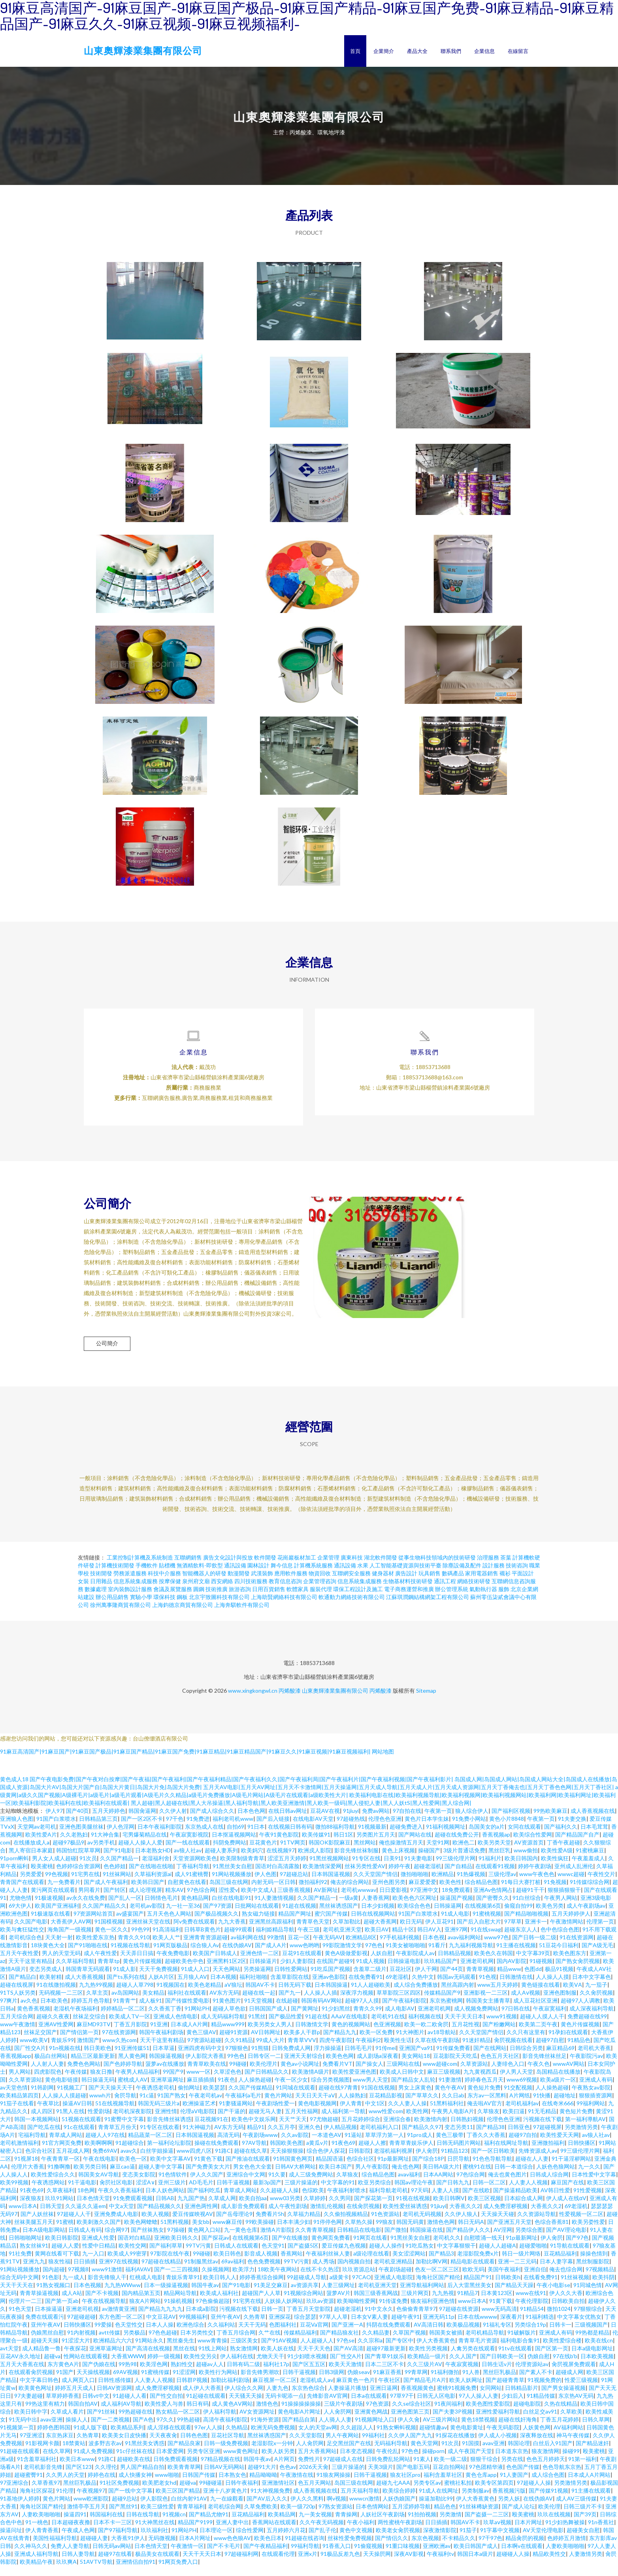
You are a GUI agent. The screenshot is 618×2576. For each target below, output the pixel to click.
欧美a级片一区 (558, 2089)
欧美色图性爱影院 (488, 2413)
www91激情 (107, 2279)
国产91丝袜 (101, 2421)
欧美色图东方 (569, 1963)
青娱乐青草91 (183, 2287)
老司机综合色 (25, 1947)
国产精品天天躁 (514, 2295)
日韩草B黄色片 (202, 1939)
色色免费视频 (264, 2271)
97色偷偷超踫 (213, 2311)
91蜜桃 (64, 2232)
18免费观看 (456, 1900)
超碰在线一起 (258, 2002)
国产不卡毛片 (223, 2556)
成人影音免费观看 (243, 2216)
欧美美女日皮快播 (124, 2445)
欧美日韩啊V (449, 2208)
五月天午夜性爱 (19, 1963)
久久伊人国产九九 (410, 2445)
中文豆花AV (161, 2326)
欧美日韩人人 (219, 2287)
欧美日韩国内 (521, 1868)
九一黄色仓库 (240, 2240)
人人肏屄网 (337, 2421)
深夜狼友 (31, 2208)
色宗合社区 (39, 2160)
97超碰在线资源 (459, 2319)
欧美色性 (450, 1892)
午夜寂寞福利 (549, 2018)
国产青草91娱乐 (384, 2366)
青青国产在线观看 (22, 1892)
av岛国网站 (125, 2002)
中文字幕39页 (533, 1963)
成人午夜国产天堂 (470, 2461)
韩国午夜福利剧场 (161, 2042)
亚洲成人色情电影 (175, 2026)
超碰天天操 (44, 2350)
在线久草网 (56, 2461)
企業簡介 (383, 51)
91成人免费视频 (93, 2461)
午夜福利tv (440, 2564)
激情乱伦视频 (326, 2216)
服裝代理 (321, 1599)
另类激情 (450, 2524)
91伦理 (64, 2500)
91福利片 (490, 1868)
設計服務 (493, 1575)
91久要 (277, 2184)
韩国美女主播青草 (488, 2010)
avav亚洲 (51, 2429)
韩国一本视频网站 (36, 2129)
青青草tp (109, 1971)
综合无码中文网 (19, 2287)
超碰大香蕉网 (380, 1931)
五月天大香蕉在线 (22, 2374)
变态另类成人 (45, 1979)
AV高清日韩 (428, 2334)
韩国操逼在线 (426, 2240)
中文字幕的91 (338, 2192)
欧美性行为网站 (218, 2382)
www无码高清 (499, 2319)
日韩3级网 (331, 2382)
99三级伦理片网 (455, 1868)
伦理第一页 (600, 1931)
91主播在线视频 (516, 1955)
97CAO (361, 2287)
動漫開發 (239, 1583)
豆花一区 (299, 1947)
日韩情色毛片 (161, 1908)
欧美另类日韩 (90, 2176)
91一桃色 (36, 2532)
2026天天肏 (313, 2477)
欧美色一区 (133, 2168)
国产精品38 (490, 2137)
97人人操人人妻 (478, 2406)
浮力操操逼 (327, 2058)
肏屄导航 (125, 2105)
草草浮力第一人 (384, 2145)
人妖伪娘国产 (399, 2508)
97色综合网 (201, 1900)
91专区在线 (366, 1868)
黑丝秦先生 (180, 2350)
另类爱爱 (31, 1884)
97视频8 (78, 2279)
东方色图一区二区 (121, 2326)
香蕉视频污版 (509, 2500)
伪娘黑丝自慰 (47, 2342)
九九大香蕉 (232, 1931)
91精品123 (454, 2160)
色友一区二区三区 (437, 2279)
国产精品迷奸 (592, 2453)
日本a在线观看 (369, 2406)
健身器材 (383, 1583)
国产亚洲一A (347, 2334)
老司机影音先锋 (43, 2477)
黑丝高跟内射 (457, 1994)
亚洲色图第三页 (410, 2421)
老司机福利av (522, 2113)
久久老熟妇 (74, 1844)
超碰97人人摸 (362, 2010)
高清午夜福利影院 (225, 2429)
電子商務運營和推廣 (409, 1599)
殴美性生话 (398, 2050)
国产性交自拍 (166, 2406)
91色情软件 (172, 2184)
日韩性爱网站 (290, 1979)
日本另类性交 (196, 2342)
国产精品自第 (298, 2429)
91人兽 (471, 2382)
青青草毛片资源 (477, 2350)
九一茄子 (596, 1994)
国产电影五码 (413, 2477)
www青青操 (212, 2350)
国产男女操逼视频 (563, 2398)
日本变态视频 (356, 2461)
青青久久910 (133, 1947)
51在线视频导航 (115, 2113)
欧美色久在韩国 (493, 1963)
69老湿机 (397, 1987)
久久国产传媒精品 (250, 2097)
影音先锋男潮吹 (260, 2382)
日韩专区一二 (264, 2066)
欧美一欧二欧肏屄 (426, 2034)
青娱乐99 (62, 2050)
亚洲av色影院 (328, 1987)
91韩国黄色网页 (293, 2168)
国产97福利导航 (118, 2540)
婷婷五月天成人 (74, 2398)
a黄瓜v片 (317, 2153)
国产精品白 (22, 1987)
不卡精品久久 (458, 2548)
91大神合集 (105, 1844)
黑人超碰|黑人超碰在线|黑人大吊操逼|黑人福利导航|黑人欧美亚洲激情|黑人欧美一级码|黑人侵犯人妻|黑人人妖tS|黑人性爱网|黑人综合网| (301, 1813)
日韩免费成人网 (291, 2058)
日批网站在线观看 (257, 1915)
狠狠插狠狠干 (564, 1900)
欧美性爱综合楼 (562, 2350)
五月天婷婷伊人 (571, 1923)
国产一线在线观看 (188, 1852)
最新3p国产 (267, 2192)
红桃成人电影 (146, 2287)
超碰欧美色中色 (184, 1971)
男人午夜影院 (371, 2176)
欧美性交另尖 (200, 2366)
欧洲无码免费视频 (273, 2437)
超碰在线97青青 (338, 2097)
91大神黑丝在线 (155, 2532)
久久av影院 (295, 2145)
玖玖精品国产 (440, 1971)
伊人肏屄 (427, 2160)
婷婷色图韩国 (53, 2437)
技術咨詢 (517, 1575)
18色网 (86, 2200)
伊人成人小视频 (497, 2445)
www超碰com (440, 2074)
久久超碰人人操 (279, 2200)
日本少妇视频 (377, 1915)
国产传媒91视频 (548, 2500)
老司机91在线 (388, 2026)
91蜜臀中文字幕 (124, 2129)
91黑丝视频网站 (329, 1868)
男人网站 (20, 2081)
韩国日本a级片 (475, 2564)
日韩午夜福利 (241, 2492)
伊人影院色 (154, 2508)
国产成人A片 (270, 1955)
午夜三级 (309, 1939)
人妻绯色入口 (507, 2074)
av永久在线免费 (85, 1908)
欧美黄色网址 (35, 2398)
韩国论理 (519, 2453)
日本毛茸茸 (594, 1836)
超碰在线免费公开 (457, 1844)
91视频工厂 (71, 2097)
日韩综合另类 (526, 2058)
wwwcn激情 (364, 2508)
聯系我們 (451, 51)
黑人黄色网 (132, 2066)
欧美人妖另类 (278, 2461)
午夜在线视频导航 (104, 2311)
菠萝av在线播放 (164, 2074)
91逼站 (353, 2145)
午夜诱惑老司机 (155, 2097)
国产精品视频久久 (159, 2216)
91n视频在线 (65, 2058)
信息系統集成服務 (135, 1591)
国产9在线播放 (290, 2247)
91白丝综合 (526, 1908)
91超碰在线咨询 (304, 2548)
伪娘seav (358, 2382)
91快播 (541, 2105)
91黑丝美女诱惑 (144, 2453)
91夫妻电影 (418, 1868)
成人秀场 (323, 2271)
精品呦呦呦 (263, 2485)
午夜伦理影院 (531, 2311)
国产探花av (215, 2247)
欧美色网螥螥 (140, 2232)
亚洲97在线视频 (118, 2271)
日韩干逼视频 (233, 2192)
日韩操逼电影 (404, 1971)
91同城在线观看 (295, 2097)
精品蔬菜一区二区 (150, 2145)
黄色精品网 (195, 1908)
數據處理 (96, 1599)
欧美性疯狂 (555, 1868)
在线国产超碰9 (335, 1971)
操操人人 (77, 2429)
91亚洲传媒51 (132, 2058)
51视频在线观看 (81, 2129)
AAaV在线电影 (349, 2026)
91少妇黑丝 (336, 2018)
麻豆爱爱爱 (422, 1892)
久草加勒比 (346, 1931)
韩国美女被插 (445, 2342)
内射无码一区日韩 (273, 1892)
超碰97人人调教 (580, 2010)
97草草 (513, 1931)
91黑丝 (257, 2026)
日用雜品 (101, 1591)
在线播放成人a (31, 1852)
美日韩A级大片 (441, 2176)
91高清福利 (167, 1939)
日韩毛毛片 (358, 2058)
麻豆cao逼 (122, 2176)
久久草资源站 (25, 2089)
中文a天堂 (121, 2216)
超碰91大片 (262, 2477)
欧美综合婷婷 (399, 2500)
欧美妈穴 (252, 1860)
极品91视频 (559, 1979)
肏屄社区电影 (116, 2192)
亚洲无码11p (438, 2326)
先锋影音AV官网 (327, 2406)
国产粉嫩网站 (499, 2034)
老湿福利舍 (156, 1868)
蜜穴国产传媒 (331, 1923)
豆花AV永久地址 (20, 2366)
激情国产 (88, 2050)
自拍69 (235, 1836)
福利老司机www (233, 1828)
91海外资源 (265, 2429)
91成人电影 (455, 1923)
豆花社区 (401, 1979)
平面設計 (523, 1583)
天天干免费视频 (158, 1979)
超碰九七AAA (393, 2492)
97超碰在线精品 (161, 2271)
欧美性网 (417, 2121)
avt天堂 (9, 2358)
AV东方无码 (224, 2002)
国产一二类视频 (110, 2429)
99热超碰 (188, 2429)
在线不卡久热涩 (319, 2279)
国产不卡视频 (102, 2303)
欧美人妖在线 (277, 2358)
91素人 (422, 2469)
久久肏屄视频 (596, 2002)
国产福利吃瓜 (203, 2200)
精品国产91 (478, 2287)
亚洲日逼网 (384, 2398)
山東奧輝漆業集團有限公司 (143, 50)
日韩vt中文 (95, 2406)
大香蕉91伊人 (128, 2548)
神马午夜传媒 (573, 2445)
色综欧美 (313, 2200)
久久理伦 (106, 2477)
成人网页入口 (78, 2390)
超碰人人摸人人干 (542, 2026)
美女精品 (153, 2002)
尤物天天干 (270, 2366)
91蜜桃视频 (487, 1923)
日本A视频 (223, 1987)
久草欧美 (571, 2421)
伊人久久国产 (206, 2184)
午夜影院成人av (415, 1963)
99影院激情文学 (342, 1955)
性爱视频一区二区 (581, 2224)
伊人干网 (426, 1979)
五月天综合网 (16, 2026)
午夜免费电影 (173, 1963)
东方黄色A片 (63, 2374)
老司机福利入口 (379, 2137)
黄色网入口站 (204, 2240)
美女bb (200, 2232)
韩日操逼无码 (98, 2089)
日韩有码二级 (243, 2374)
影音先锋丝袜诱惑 (169, 2129)
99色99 (140, 1939)
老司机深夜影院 (132, 2121)
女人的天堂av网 (317, 2437)
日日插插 (84, 2271)
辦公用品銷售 (112, 1607)
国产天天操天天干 (111, 2097)
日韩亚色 (519, 2137)
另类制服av (475, 2500)
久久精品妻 (376, 2342)
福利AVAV (138, 2279)
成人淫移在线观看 (169, 2437)
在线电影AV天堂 (313, 1828)
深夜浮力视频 (356, 2002)
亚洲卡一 (536, 1931)
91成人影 (124, 1979)
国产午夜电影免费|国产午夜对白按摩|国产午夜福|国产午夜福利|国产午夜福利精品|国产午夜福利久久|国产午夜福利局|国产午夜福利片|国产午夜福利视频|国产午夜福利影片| (241, 1789)
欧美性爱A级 (557, 1860)
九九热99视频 (96, 1994)
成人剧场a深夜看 (377, 2066)
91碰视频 (540, 1971)
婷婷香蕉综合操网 (261, 2287)
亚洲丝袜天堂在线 (148, 1931)
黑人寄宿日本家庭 (31, 1860)
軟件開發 (265, 1567)
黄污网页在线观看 (53, 1900)
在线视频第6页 (483, 1915)
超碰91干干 (530, 1900)
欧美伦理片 (263, 2074)
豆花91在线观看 (302, 1963)
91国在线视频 (378, 2097)
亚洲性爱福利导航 (498, 2421)
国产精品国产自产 (577, 1844)
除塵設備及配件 (462, 1575)
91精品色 (578, 2050)
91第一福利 (582, 2469)
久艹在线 (269, 2342)
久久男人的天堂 (65, 2485)
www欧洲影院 (91, 2508)
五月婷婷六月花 (286, 2540)
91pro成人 (420, 2145)
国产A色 (143, 2429)
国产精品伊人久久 (468, 2240)
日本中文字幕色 (591, 1987)
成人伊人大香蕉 (202, 2398)
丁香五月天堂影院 (308, 2319)
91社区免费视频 (119, 2492)
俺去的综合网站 (349, 1892)
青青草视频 (480, 1979)
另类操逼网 (257, 1979)
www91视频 (501, 2026)
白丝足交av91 (540, 2421)
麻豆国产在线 (567, 2192)
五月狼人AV (192, 1987)
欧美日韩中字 (30, 2421)
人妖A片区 (161, 1987)
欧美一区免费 (376, 2042)
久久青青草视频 (314, 2240)
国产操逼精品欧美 (515, 2200)
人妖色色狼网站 (555, 2176)
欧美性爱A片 (41, 1844)
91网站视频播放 (231, 1884)
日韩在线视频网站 (373, 1923)
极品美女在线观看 (157, 2564)
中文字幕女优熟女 (579, 2326)
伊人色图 (265, 1884)
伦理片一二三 (25, 2311)
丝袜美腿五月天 (33, 2232)
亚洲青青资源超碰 (205, 1947)
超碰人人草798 (134, 1994)
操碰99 (571, 2461)
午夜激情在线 (296, 2485)
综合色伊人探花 (326, 2160)
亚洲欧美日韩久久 (176, 2247)
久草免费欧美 (260, 2516)
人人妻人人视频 (528, 2192)
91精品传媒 (541, 2406)
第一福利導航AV (585, 2129)
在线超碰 (287, 2010)
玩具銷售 (429, 1583)
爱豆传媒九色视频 (344, 2255)
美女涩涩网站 (409, 2263)
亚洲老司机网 (477, 1971)
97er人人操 (208, 2437)
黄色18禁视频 (478, 2429)
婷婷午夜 (399, 1876)
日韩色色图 (194, 2445)
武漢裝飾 (262, 1583)
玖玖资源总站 (358, 2279)
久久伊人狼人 (461, 2224)
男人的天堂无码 (61, 1963)
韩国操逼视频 (165, 2066)
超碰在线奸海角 (517, 2429)
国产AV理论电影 (566, 2240)
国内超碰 (54, 2279)
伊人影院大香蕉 (204, 2066)
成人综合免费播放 (416, 1994)
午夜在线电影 (99, 2168)
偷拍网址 (189, 2097)
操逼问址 (11, 2540)
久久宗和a (370, 2350)
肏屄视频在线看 (513, 2050)
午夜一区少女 (291, 2089)
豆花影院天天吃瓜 (455, 2066)
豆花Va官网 (314, 2334)
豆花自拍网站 (449, 2477)
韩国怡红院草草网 (78, 1860)
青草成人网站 (65, 2145)
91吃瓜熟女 (419, 2255)
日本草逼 (164, 2058)
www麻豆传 (227, 2232)
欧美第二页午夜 (538, 2034)
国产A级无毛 (597, 1955)
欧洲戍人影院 (314, 1860)
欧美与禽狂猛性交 (22, 1939)
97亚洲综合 (14, 2492)
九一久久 (589, 2176)
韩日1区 (343, 1844)
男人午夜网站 (342, 2445)
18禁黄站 (73, 2453)
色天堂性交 (129, 2334)
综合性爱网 (250, 2540)
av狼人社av (188, 1860)
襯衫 (505, 1583)
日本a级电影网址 (592, 2358)
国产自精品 (458, 1876)
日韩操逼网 (448, 1915)
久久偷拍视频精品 (346, 2224)
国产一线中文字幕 (130, 2500)
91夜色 (226, 2089)
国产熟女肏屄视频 (578, 1971)
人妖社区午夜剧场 (382, 2524)
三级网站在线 (403, 2074)
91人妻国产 (514, 2485)
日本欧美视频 (597, 2366)
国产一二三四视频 (176, 2279)
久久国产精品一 (119, 1868)
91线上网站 (212, 2358)
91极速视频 (49, 1908)
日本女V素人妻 (369, 2326)
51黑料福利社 (447, 2113)
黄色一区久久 (111, 1939)
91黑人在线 (70, 2121)
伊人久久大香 (565, 2303)
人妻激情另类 (585, 2564)
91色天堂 (20, 2319)
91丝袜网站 (117, 1884)
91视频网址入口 (374, 2429)
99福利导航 (305, 2556)
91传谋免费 (393, 2311)
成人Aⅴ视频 (525, 2002)
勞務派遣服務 (130, 1583)
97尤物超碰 (324, 2129)
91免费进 (198, 1828)
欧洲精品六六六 (112, 2350)
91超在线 (316, 2026)
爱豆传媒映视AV (192, 2224)
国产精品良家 (184, 2453)
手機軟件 (147, 1575)
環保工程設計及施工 (358, 1599)
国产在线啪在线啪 (151, 1876)
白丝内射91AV (189, 2508)
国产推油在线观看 (248, 2168)
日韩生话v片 (497, 2374)
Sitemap (426, 1700)
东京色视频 (425, 2548)
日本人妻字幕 (556, 2271)
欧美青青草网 (184, 2477)
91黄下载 (500, 2311)
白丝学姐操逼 (156, 2160)
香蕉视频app (15, 2066)
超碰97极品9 (68, 1852)
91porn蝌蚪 (14, 1868)
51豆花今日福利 (558, 1955)
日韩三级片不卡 (582, 2516)
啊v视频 (336, 2508)
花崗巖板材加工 (296, 1567)
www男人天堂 (370, 2089)
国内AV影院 (511, 1971)
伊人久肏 (409, 2429)
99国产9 (173, 2081)
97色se (345, 2350)
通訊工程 (445, 1591)
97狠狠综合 (588, 2319)
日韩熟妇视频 (467, 2129)
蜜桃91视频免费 (457, 2398)
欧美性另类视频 (428, 2358)
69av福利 (232, 2271)
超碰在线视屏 (16, 1994)
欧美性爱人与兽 (164, 2413)
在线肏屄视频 (363, 2216)
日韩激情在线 (516, 1987)
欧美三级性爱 (157, 2516)
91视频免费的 (544, 2390)
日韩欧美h (507, 2287)
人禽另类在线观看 (473, 2358)
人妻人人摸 (445, 2200)
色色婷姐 (115, 1876)
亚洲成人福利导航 (36, 2564)
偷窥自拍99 (518, 1915)
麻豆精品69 (560, 2058)
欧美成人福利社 (219, 2303)
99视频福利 (193, 2326)
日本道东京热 (511, 2461)
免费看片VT (337, 2074)
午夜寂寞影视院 (189, 1844)
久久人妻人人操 (407, 2113)
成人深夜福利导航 (591, 2018)
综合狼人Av (204, 1955)
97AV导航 (254, 2153)
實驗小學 (141, 1607)
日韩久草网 (596, 2429)
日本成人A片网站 (589, 2485)
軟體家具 (297, 1599)
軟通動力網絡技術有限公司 (351, 1607)
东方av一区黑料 (486, 2105)
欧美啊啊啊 (98, 2153)
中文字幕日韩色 (39, 2390)
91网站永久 (149, 2350)
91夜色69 (343, 2153)
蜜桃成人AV (132, 2089)
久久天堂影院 (305, 2445)
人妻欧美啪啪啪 (41, 2524)
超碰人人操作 (385, 2255)
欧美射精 (51, 1987)
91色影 (50, 2287)
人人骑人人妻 (335, 2429)
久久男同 (340, 2208)
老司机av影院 (146, 1915)
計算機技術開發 (115, 1575)
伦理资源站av (531, 2374)
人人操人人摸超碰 (64, 2105)
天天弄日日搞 (136, 1963)
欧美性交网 (132, 2255)
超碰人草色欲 (229, 2018)
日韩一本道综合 (513, 2176)
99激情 (276, 1947)
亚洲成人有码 (595, 2089)
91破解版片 (521, 2342)
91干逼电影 (82, 2192)
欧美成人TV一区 (129, 2026)
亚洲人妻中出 (232, 2532)
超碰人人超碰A (497, 2255)
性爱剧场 (99, 2121)
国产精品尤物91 (208, 2524)
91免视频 (555, 1892)
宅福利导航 (32, 2145)
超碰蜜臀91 (28, 2485)
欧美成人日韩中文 (402, 2081)
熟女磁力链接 (258, 1923)
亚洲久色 (309, 2137)
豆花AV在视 (325, 1821)
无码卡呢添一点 (284, 2406)
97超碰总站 (294, 1884)
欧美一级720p (298, 2516)
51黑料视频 (174, 2232)
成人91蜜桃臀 (192, 1884)
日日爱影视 (393, 1900)
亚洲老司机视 (82, 2319)
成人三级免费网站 (311, 2184)
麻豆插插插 (201, 2089)
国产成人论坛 (518, 2516)
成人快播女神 (135, 2485)
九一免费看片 (64, 1892)
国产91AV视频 (279, 2350)
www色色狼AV (232, 2548)
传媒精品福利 (300, 2342)
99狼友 (384, 2232)
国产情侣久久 (391, 2548)
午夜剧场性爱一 (275, 2113)
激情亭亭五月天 (86, 2516)
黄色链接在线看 (540, 1994)
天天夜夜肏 (163, 2445)
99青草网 (416, 2382)
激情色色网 (441, 2232)
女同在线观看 (524, 1836)
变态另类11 (459, 2137)
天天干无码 (252, 2334)
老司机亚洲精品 (393, 2271)
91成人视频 (370, 1971)
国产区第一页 (551, 2358)
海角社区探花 (36, 2500)
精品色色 (445, 2516)
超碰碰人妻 (94, 2548)
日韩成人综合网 (549, 2184)
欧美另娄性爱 (588, 2232)
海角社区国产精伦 (438, 2287)
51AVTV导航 (96, 2571)
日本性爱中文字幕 (594, 2184)
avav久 (129, 2160)
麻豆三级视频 (443, 2081)
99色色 (236, 2066)
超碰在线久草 (250, 2160)
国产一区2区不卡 (142, 1828)
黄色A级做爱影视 (346, 1963)
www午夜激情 (17, 2034)
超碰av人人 (210, 2374)
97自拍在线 (407, 1821)
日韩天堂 (51, 2216)
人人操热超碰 (254, 2089)
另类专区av (427, 2492)
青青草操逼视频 (39, 2303)
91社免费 (20, 2263)
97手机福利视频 (399, 1947)
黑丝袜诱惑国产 (338, 1915)
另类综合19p (530, 2334)
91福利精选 (540, 2326)
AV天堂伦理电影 (543, 2540)
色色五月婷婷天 (545, 2469)
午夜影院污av (586, 2066)
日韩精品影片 (521, 2398)
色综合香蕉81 (552, 2232)
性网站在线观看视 (86, 2366)
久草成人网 (222, 2208)
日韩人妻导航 (78, 2564)
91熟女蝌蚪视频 (396, 2437)
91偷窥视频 (368, 2556)
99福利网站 (591, 2113)
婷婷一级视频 (164, 2366)
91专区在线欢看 (159, 2137)
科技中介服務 (164, 1583)
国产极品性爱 (285, 2026)
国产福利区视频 (511, 1821)
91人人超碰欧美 (370, 1994)
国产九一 (290, 2002)
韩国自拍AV (83, 2413)
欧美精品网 (282, 2524)
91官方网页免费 (61, 2153)
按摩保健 (170, 1591)
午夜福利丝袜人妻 (328, 2263)
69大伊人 (20, 1915)
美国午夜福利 (504, 2279)
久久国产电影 (30, 1931)
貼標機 (167, 1575)
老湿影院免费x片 (478, 2263)
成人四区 (42, 2121)
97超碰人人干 (74, 2224)
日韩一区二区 (489, 2192)
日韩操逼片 (263, 1971)
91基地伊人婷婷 (20, 2508)
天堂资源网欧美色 (195, 1868)
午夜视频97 (91, 2500)
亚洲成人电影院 (393, 2287)
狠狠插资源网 (595, 2105)
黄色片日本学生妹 (427, 1828)
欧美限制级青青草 (242, 1868)
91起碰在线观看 (206, 2406)
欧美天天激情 (345, 2374)
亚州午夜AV (225, 2326)
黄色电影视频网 (317, 2113)
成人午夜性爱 (100, 1963)
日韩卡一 (560, 2334)
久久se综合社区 (411, 2413)
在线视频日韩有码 (290, 1836)
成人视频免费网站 (476, 2018)
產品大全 (417, 51)
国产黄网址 (304, 2018)
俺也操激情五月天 (401, 1852)
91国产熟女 (171, 2105)
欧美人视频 (155, 2224)
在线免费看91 (365, 1987)
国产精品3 (441, 2263)
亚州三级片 (172, 2192)
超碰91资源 (233, 2042)
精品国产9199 (195, 2532)
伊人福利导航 (219, 2421)
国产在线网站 (490, 2058)
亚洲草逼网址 (167, 2089)
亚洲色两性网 (201, 2216)
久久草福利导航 (75, 1971)
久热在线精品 (560, 2413)
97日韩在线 (515, 2018)
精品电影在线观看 (472, 2271)
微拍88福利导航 (335, 1836)
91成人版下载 (90, 2437)
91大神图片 (410, 2042)
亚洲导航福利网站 (422, 2295)
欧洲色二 (463, 1852)
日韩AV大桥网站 (295, 2176)
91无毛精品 (542, 2121)
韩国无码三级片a (158, 2113)
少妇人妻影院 (296, 1971)
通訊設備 (235, 1575)
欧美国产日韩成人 (215, 1963)
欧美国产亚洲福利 (57, 1915)
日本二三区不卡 (384, 2374)
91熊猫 (260, 2058)
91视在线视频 (413, 2208)
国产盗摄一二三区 (487, 2524)
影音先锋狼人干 (107, 2287)
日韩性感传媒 (114, 2390)
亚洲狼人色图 (16, 1828)
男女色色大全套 (252, 2176)
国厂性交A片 (30, 2058)
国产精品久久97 (421, 2137)
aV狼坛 (233, 1994)
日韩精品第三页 (98, 1828)
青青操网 (346, 2524)
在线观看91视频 (495, 1876)
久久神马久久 (30, 2556)
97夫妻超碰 (28, 2406)
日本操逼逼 (48, 2319)
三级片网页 (415, 2303)
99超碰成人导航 (306, 2287)
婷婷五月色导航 (90, 2010)
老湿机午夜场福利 (75, 2018)
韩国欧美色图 (286, 2153)
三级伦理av (502, 1884)
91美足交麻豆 (271, 2295)
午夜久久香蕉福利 (120, 2200)
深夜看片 (511, 2326)
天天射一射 (59, 1947)
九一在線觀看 (226, 2508)
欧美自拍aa (253, 2208)
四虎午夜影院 (335, 2050)
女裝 (83, 1591)
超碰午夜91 (405, 2326)
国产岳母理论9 (234, 2224)
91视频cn (174, 2524)
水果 (362, 1575)
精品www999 (228, 2034)
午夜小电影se (553, 2295)
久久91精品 (238, 2050)
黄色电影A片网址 (299, 2421)
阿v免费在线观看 (194, 1931)
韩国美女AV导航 (98, 2184)
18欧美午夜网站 (277, 2279)
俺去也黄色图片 (507, 2184)
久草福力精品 (303, 2224)
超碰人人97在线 (105, 2145)
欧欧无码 (473, 2279)
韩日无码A (471, 2232)
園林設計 (258, 1575)
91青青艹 (124, 2010)
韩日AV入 (429, 1939)
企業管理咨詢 (319, 1591)
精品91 (255, 2137)
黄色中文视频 (356, 2540)
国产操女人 (369, 2074)
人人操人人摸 (552, 1987)
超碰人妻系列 (221, 1860)
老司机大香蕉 (594, 2058)
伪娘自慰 (539, 2366)
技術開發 (101, 1583)
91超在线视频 (299, 1915)
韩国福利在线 (106, 2524)
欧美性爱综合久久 (53, 2184)
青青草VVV (302, 2050)
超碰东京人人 (520, 1939)
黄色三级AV (201, 2042)
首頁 (355, 51)
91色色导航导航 (492, 2168)
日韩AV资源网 (114, 2398)
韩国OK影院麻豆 (329, 1852)
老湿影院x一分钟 (272, 2453)
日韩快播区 (581, 2153)
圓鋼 (198, 1599)
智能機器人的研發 (204, 1583)
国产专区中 (399, 2350)
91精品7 (467, 2303)
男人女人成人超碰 (54, 1868)
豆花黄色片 (263, 1852)
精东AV (174, 1900)
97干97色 (490, 2548)
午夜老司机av (205, 2105)
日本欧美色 (54, 2010)
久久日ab (453, 2105)
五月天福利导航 (360, 2500)
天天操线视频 (93, 2382)
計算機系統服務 (313, 1575)
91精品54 (532, 2319)
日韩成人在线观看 (236, 2255)
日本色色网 (251, 1821)
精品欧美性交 (549, 2564)
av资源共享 (304, 2295)
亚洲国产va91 (416, 2058)
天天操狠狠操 (286, 2160)
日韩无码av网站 (111, 2556)
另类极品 (134, 2342)
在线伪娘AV (237, 1955)
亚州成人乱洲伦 (573, 1876)
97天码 (419, 2200)
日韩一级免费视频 (226, 2453)
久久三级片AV (424, 2374)
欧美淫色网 (154, 2374)
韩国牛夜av (205, 2295)
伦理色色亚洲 (384, 1828)
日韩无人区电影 (436, 2406)
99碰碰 (238, 2074)
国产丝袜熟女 (147, 2240)
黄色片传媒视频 (142, 1971)
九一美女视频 (315, 2524)
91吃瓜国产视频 (330, 1979)
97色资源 (377, 2413)
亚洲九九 (34, 2271)
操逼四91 (75, 2524)
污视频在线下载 (542, 2129)
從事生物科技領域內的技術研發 (437, 1567)
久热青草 (254, 2326)
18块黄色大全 (48, 1955)
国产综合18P (428, 2168)
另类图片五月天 (375, 1844)
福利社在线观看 (187, 2002)
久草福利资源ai (152, 1884)
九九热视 (443, 2303)
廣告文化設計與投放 (228, 1567)
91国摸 (470, 2453)
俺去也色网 (405, 2176)
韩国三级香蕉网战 (376, 2303)
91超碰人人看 (130, 2406)
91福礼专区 (497, 2334)
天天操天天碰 (497, 2224)
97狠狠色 (236, 2058)
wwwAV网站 (568, 2074)
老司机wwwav (358, 1900)
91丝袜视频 (575, 2287)
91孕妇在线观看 (568, 2042)
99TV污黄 (198, 2255)
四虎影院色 (48, 2081)
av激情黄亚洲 (118, 2319)
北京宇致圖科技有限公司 (219, 1607)
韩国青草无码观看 (88, 1979)
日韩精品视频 (454, 1963)
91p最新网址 (393, 2168)
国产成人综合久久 (212, 1821)
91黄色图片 (227, 2010)
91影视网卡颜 (42, 2453)
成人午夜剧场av (586, 1915)
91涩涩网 (184, 2382)
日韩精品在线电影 (359, 2240)
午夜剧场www (260, 2145)
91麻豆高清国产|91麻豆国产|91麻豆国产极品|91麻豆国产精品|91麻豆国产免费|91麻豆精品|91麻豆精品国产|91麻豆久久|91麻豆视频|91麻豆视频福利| (185, 1761)
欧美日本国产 (335, 2176)
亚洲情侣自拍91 (135, 2571)
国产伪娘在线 (98, 2374)
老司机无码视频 (422, 2224)
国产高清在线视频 (148, 2358)
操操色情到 (594, 2263)
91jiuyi (351, 1821)
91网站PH (197, 2018)
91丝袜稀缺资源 (479, 2516)
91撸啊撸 (58, 2176)
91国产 (64, 2382)
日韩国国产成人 (268, 2018)
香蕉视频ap (496, 1844)
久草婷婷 (314, 2208)
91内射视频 (81, 2342)
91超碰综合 (129, 2153)
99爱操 (103, 2334)
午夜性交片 (601, 1884)
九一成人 (73, 2287)
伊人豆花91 (439, 1931)
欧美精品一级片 (426, 2366)
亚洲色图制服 (560, 2002)
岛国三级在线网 (228, 1892)
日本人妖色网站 (164, 2200)
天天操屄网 (377, 2564)
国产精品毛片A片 (424, 2390)
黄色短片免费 (484, 2097)
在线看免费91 (541, 2287)
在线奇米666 (557, 2113)
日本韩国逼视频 (330, 1884)
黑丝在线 (184, 2358)
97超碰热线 (351, 1828)
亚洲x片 (307, 2564)
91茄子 (468, 2540)
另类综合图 (529, 2240)
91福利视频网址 (445, 1836)
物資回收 (320, 1583)
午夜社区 (389, 2390)
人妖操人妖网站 (283, 2311)
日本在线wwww (477, 2326)
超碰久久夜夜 (53, 2026)
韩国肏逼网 (142, 1821)
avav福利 (409, 2184)
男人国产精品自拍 (142, 2477)
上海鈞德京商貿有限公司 (182, 1615)
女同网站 (491, 2398)
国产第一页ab (62, 2311)
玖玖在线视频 (554, 2524)
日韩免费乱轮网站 (388, 2469)
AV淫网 (503, 2240)
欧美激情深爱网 (322, 1876)
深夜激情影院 (439, 2540)
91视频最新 (372, 1836)
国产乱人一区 (124, 1908)
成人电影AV (400, 2018)
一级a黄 (348, 1908)
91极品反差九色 (340, 2564)
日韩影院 (360, 2160)
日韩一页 (272, 2319)
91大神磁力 (197, 2137)
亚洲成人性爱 (98, 2247)
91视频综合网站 (303, 2303)
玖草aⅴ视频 (497, 2532)
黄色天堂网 (424, 2453)
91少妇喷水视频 (307, 2366)
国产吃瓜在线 (43, 2137)
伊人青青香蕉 (41, 2540)
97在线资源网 (119, 2042)
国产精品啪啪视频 (526, 1923)
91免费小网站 (469, 1828)
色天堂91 (273, 2255)
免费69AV (104, 2160)
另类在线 (512, 2469)
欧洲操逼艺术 (199, 2113)
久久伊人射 (173, 1821)
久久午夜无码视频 (322, 2532)
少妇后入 (512, 2406)
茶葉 (505, 1567)
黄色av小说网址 (300, 2074)
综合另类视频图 (330, 2089)
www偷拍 (526, 1860)
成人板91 (150, 2010)
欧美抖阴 (603, 2287)
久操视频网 (215, 2279)
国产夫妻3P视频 (453, 2421)
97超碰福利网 (241, 2564)
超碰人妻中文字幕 (160, 2176)
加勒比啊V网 (431, 2271)
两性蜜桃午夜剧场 (400, 2532)
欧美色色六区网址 (414, 1908)
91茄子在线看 (17, 2113)
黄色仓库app (481, 2485)
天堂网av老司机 (36, 1836)
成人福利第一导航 (343, 2121)
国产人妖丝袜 (37, 2224)
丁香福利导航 (192, 1876)
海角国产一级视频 (69, 1939)
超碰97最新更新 (386, 2358)
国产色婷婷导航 (123, 2074)
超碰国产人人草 (261, 2303)
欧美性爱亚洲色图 (354, 2081)
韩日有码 (198, 2413)
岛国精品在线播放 (558, 2081)
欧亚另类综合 (374, 2192)
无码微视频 (162, 2548)
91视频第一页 (17, 2437)
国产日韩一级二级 (534, 1947)
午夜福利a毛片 (243, 2105)
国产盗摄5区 (303, 2255)
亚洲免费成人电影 (116, 2224)
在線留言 (518, 51)
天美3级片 (380, 2477)
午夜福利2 (368, 2050)
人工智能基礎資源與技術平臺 (405, 1575)
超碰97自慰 (550, 2050)
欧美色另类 (549, 1915)
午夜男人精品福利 (137, 2081)
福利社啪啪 (253, 1987)
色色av (287, 2477)
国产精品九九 (339, 2042)
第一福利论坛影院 (169, 2153)
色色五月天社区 (499, 2066)
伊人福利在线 (236, 2366)
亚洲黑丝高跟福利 (271, 1931)
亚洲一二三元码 (517, 2271)
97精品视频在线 (220, 2469)
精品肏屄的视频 (524, 2548)
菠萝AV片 (338, 2303)
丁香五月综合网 (236, 2342)
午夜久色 (539, 2074)
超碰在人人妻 (531, 2168)
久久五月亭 (281, 2137)
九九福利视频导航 (471, 1955)
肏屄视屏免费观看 (574, 2374)
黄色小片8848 (506, 1828)
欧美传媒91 (316, 1844)
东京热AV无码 (576, 2406)
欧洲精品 (442, 1884)
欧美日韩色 (227, 2263)
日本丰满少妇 (293, 2232)
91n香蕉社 (601, 2532)
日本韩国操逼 (331, 1994)
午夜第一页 (438, 1821)
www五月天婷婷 (497, 1994)
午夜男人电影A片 (452, 2121)
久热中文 (423, 1987)
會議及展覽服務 (172, 1599)
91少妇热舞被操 (565, 2532)
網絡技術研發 (473, 1591)
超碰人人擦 (372, 2153)
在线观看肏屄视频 (31, 2382)
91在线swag (486, 1939)
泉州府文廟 (196, 1591)
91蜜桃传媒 (155, 2382)
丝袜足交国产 (40, 2042)
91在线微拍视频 (56, 1994)
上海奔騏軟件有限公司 (241, 1615)
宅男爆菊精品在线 (144, 1844)
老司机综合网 (224, 2516)
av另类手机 (101, 1852)
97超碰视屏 (547, 2137)
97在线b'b (565, 2366)
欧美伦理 (549, 2516)
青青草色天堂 (313, 1931)
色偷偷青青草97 (416, 2319)
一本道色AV (326, 2145)
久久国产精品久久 (104, 1915)
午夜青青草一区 (60, 2168)
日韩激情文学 (311, 2034)
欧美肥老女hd (159, 2492)
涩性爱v (228, 1900)
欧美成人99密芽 (127, 2263)
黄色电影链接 (61, 2089)
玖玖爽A (66, 2571)
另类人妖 (509, 2508)
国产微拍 (395, 2240)
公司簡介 (107, 1353)
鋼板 (182, 1607)
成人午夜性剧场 (287, 2216)
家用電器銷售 (481, 1583)
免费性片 (309, 2469)
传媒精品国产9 (442, 2002)
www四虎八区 (194, 2160)
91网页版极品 (170, 1955)
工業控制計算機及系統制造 (140, 1567)
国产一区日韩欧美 (493, 2160)
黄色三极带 (450, 2145)
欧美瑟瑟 (214, 2097)
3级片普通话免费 (464, 1860)
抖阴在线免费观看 (388, 2334)
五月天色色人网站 (169, 1923)
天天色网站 (226, 1979)
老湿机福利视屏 (393, 2160)
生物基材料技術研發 (408, 1591)
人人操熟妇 (352, 2105)
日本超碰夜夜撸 (70, 2532)
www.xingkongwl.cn (252, 1700)
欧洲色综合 (190, 2334)
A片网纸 (519, 2105)
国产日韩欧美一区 (502, 2366)
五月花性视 (465, 2034)
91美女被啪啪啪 (405, 1955)
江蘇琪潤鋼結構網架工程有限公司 (427, 1607)
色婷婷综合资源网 (78, 1876)
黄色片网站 (278, 2105)
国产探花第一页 (373, 2208)
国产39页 (585, 2524)
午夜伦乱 (387, 2461)
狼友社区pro (405, 2485)
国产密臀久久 (492, 1908)
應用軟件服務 (290, 1583)
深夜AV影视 (409, 2564)
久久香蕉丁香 (164, 2018)
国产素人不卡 (535, 2382)
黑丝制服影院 (592, 2271)
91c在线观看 (79, 2137)
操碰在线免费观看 (216, 2153)
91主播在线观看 (591, 2500)
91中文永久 (379, 2319)
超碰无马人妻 (265, 2121)
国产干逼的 (231, 2121)
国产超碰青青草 (505, 2390)
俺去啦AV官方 (484, 2113)
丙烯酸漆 (290, 1700)
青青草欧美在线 (206, 2074)
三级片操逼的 (301, 2192)
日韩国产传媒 (198, 2485)
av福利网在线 (247, 1947)
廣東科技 (352, 1567)
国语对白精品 (134, 2247)
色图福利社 (283, 2334)
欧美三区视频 (484, 2208)
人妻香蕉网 (375, 1908)
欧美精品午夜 (36, 2571)
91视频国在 (170, 1994)
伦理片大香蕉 (27, 2176)
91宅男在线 (85, 1884)
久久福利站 (221, 2334)
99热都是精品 (592, 2342)
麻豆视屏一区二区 (274, 2390)
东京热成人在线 (204, 1836)
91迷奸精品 (476, 2050)
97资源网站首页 (93, 1923)
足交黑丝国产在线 (349, 2453)
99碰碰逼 (210, 2492)
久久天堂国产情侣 (375, 1884)
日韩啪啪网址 (25, 2247)
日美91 (392, 1868)
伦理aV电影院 (197, 2121)
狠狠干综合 (484, 2469)
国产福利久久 (560, 1836)
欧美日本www (77, 2469)
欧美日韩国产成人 (476, 2556)
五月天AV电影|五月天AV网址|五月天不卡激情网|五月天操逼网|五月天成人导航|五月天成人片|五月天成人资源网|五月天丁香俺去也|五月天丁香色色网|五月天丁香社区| (408, 1797)
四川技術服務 (251, 1591)
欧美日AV (377, 1939)
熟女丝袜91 (34, 2255)
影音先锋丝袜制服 (356, 1860)
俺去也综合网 (565, 2279)
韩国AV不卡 (260, 1994)
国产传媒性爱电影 (187, 2010)
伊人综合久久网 (243, 2398)
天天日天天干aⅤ (315, 2105)
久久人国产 (463, 2366)
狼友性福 (59, 2271)
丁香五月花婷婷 (559, 2429)
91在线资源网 (577, 1947)
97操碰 (176, 2240)
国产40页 (77, 1821)
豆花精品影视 (385, 2105)
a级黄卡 (339, 2287)
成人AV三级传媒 (576, 2508)
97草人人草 (333, 2326)
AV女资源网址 (257, 2421)
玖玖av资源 (320, 2311)
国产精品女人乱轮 (413, 2089)
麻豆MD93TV (94, 2034)
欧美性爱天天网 (559, 2145)
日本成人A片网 (189, 2034)
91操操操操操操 (301, 2413)
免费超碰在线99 (587, 2026)
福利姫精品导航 (275, 1939)
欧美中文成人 (257, 1900)
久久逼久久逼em (85, 2216)
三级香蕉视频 (294, 1900)
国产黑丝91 (123, 2516)
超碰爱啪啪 (533, 2255)
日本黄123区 (496, 2303)
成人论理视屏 (145, 1900)
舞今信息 (282, 1575)
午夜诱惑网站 (48, 2192)
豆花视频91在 (211, 2129)
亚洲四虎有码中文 (200, 2058)
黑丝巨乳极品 (499, 2382)
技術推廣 (216, 1599)
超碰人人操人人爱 (140, 1852)
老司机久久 (447, 2247)
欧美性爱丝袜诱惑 (405, 2216)
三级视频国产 (591, 2334)
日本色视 (433, 1947)
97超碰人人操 (534, 2492)
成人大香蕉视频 (84, 1987)
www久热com (119, 2050)
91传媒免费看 (453, 2058)
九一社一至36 (183, 1915)
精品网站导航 (180, 2303)
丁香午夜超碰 (563, 1852)
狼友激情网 (545, 2461)
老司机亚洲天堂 (342, 1939)
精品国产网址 (294, 1923)
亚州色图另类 (388, 1892)
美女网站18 (415, 2066)
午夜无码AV (328, 1947)
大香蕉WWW (127, 2366)
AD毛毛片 (201, 2192)
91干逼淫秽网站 (571, 2168)
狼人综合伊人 (471, 1821)
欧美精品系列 (127, 2437)
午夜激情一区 (187, 2556)
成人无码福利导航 (223, 2026)
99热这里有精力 (45, 2413)
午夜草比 (48, 2113)
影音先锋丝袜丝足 (544, 2066)
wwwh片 (100, 2105)
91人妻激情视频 (274, 1908)
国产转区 (115, 1900)
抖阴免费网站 (229, 1852)
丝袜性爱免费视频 (350, 2548)
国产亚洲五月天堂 (509, 2232)
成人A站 (72, 2303)
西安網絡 (222, 1591)
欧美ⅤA (572, 1994)
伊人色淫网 (120, 1836)
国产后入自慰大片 (479, 1931)
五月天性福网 (301, 2121)
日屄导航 (458, 2168)
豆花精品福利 (560, 2263)
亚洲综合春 (397, 2129)
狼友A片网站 (145, 2311)
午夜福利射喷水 (346, 2200)
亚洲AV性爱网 (55, 2034)
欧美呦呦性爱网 (356, 2311)
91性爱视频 (587, 2200)
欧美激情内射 (430, 2129)
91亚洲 (159, 2034)
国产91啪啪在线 (87, 1955)
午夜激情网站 (566, 1931)
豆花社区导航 (227, 2445)
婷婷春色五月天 (484, 2089)
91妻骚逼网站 (236, 2113)
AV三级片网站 (440, 2429)
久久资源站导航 (536, 2224)
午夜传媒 (76, 2081)
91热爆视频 (471, 1884)
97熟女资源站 (335, 2516)
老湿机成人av (316, 2390)
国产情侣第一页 (79, 2042)
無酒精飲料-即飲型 (200, 1575)
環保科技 (164, 1607)
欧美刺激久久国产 (99, 2232)
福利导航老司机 (388, 2200)
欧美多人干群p (302, 2042)
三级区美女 (244, 2350)
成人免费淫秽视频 (505, 2216)
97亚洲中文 (424, 1900)
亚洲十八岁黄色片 (225, 2500)
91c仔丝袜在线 (134, 2461)
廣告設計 (406, 1583)
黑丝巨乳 (499, 1860)
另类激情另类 (581, 2137)
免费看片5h (270, 2224)
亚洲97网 (456, 1939)
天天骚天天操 (245, 2406)
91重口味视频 (403, 2556)
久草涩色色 (227, 2081)
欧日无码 (411, 1931)
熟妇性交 (182, 2374)
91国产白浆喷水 (56, 1828)
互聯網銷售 (188, 1567)
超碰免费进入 (406, 1836)
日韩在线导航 (142, 2524)
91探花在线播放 (455, 2445)
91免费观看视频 (133, 2208)
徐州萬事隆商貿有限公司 (120, 1615)
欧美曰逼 (514, 2121)
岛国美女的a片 (487, 1836)
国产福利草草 (166, 2255)
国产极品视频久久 (216, 1923)
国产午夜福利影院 (404, 2010)
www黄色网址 (240, 2461)
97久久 (165, 2429)
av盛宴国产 (130, 1923)
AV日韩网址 (266, 2042)
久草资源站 (474, 2074)
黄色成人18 (14, 1789)
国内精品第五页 (141, 2303)
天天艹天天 (293, 2129)
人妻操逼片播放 (347, 2398)
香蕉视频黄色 (417, 2398)
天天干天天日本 (464, 2026)
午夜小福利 (361, 2532)
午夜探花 (75, 2358)
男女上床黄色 (414, 2097)
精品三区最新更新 (93, 2066)
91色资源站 (385, 2224)
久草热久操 (359, 2232)
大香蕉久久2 (464, 2216)
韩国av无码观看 (456, 1987)
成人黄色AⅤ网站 (232, 2413)
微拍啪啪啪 (414, 1884)
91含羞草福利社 (37, 2469)
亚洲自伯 (535, 2279)
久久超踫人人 (356, 2437)
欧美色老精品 (204, 1994)
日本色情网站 (372, 2516)
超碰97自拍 (523, 2145)
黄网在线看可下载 (57, 2263)
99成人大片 (270, 2050)
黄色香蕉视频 (33, 2018)
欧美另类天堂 (494, 1852)
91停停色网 (327, 2232)
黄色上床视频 (398, 1860)
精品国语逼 (329, 2168)
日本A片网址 (195, 2548)
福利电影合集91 (520, 2350)
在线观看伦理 (278, 2564)
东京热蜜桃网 (446, 2010)
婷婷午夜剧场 (534, 1876)
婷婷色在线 (101, 2485)
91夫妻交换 (572, 1828)
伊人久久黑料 (307, 2508)
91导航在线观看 (570, 2255)
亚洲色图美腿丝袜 (81, 1836)
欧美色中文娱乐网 (254, 2129)
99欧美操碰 (259, 2232)
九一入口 (93, 2263)
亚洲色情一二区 (259, 1963)
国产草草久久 (422, 2105)
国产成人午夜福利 (106, 1892)
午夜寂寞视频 (462, 2374)
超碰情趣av (433, 2437)
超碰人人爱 (65, 2255)
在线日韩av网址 (287, 1821)
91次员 (88, 1868)
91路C (223, 2160)
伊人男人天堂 (516, 2081)
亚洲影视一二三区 (486, 2002)
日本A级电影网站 (44, 2240)
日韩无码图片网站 (459, 2153)
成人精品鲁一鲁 (41, 2358)
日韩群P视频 (191, 2390)
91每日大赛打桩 (521, 1892)
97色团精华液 (486, 2477)
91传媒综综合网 (589, 1892)
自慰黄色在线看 (187, 1892)
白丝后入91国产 (553, 2453)
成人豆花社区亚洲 (535, 2010)
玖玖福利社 (154, 2540)
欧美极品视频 (463, 2334)
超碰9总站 (124, 2508)
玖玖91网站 (59, 2208)
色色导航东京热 (562, 2477)
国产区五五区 (309, 2374)
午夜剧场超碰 (395, 2279)
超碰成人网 (569, 2382)
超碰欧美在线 (133, 2469)
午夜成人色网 (78, 2540)
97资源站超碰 (204, 2050)
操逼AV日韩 (77, 2113)
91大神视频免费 (270, 2500)
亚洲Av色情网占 (493, 1900)
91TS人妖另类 (18, 2002)
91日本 (256, 1836)
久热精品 (237, 2437)
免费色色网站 (83, 2074)
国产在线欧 (476, 2200)
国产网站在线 (414, 1844)
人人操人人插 (320, 2002)
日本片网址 (528, 2532)
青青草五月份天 (117, 2137)
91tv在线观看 (515, 2358)
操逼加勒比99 (436, 2508)
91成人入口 (195, 1979)
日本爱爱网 (170, 2461)
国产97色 (577, 2247)
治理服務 (488, 1567)
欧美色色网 (340, 2066)
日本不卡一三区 (112, 2532)
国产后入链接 (273, 1828)
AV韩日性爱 (555, 2200)
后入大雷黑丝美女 (469, 2295)
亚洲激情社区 (278, 2492)
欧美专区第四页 (494, 2492)
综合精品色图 (481, 1892)
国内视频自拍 (354, 2271)
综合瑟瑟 (305, 2326)
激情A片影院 (276, 2240)
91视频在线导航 (130, 1955)
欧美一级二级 (450, 2469)
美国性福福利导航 (55, 2548)
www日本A (23, 2216)
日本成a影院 (201, 2319)
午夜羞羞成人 (588, 1868)
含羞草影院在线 (289, 1987)
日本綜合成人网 (523, 2208)
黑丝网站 (365, 1852)
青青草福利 (191, 2516)
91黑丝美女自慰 (232, 1876)
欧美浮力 (243, 2279)
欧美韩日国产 (147, 1892)
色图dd (533, 1979)
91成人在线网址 (438, 2500)
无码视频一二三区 (61, 2002)
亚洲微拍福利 (548, 2153)
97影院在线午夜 (170, 2263)
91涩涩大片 (76, 2350)
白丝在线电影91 (231, 1908)
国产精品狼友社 (339, 2342)
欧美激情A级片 (310, 2081)
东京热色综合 (308, 2398)
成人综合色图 (548, 2485)
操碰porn (433, 2461)
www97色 (496, 1947)
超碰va (52, 2366)
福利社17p (276, 2374)
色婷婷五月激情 (566, 2548)
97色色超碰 (163, 2342)
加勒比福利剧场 (230, 2390)
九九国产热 (191, 2208)
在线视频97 (280, 1860)
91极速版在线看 (50, 1923)
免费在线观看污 (44, 2326)
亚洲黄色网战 (371, 2421)
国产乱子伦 (322, 2540)
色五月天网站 (314, 2492)
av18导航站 (442, 2042)
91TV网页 (292, 1852)
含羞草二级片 (369, 1979)
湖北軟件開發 (380, 1567)
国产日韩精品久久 (267, 2081)
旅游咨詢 (240, 1599)
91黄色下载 (208, 2168)
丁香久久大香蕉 (486, 2145)
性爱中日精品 (98, 2255)
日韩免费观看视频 (175, 2469)
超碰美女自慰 (583, 2540)
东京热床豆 (59, 2445)
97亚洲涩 (31, 2445)
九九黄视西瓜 (480, 2081)
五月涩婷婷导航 (411, 2516)
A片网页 (284, 2469)
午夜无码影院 (503, 2437)
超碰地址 (565, 2105)
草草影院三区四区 (399, 2002)
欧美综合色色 (414, 1915)
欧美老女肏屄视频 (398, 2540)
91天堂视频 (258, 2010)
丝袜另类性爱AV (365, 1876)
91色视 (487, 1987)
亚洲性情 (166, 2121)
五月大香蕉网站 (317, 2461)
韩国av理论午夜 (413, 2192)
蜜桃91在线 (477, 2176)
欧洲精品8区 (361, 1947)
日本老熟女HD (153, 1860)
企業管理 (328, 1567)
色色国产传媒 (522, 2477)
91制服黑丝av (201, 2271)
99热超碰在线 (136, 2421)
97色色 (373, 1955)
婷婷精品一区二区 (123, 2018)
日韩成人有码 (85, 2240)
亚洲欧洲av (436, 2556)
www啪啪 (167, 2485)
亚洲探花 (280, 2326)
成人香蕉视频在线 (593, 1821)
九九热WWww (122, 2295)
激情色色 (267, 2413)
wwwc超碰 (571, 1884)
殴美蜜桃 (42, 1876)
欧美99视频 (14, 2192)
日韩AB (165, 2208)
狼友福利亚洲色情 (433, 2311)
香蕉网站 (292, 2263)
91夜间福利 (448, 2413)
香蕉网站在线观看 (274, 2532)
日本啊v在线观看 (522, 2556)
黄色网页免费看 (330, 2247)
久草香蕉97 (46, 2492)
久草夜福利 (60, 2200)
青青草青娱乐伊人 (411, 2153)
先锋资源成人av (537, 2160)
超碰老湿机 (427, 1876)
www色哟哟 (304, 1955)
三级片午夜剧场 (343, 2413)
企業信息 (484, 51)
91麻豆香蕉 (387, 2382)
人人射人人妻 (47, 2074)
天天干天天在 (16, 2295)
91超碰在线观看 (20, 2461)
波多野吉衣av (105, 2453)
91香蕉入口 (336, 2556)
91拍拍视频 (422, 2524)
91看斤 (437, 1955)
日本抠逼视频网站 (234, 1844)
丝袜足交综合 (89, 2026)
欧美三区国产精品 (178, 2500)
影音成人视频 (260, 2263)
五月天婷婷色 (108, 1821)
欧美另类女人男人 (270, 2034)
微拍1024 (559, 2319)
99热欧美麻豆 (550, 1821)
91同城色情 (587, 2295)
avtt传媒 (109, 2342)
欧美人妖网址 (465, 2390)
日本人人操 (159, 2334)
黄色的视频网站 (351, 2034)
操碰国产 (429, 1860)
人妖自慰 (382, 1963)
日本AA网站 (438, 2184)
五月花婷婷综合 (360, 2129)
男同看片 (89, 1900)
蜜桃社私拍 (458, 2492)
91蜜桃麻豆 (590, 1860)
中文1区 (375, 2113)
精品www (509, 1979)
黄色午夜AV (449, 2097)
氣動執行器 (483, 1599)
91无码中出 (23, 2429)
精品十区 (403, 1939)
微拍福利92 (313, 1892)
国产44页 (451, 1979)
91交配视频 (518, 2097)
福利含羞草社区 (443, 2485)
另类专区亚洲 (203, 2461)
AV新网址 (326, 1900)
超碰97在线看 (115, 2564)
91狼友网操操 (333, 2485)
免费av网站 (376, 1821)
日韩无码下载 (294, 1994)
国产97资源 (217, 1915)
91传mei (385, 2058)
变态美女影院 (138, 2184)
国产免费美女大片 (208, 2176)
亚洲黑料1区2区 (226, 1971)
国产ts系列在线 (126, 1987)
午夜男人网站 (560, 1908)
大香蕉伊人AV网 (71, 1931)
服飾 (503, 1599)
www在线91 (531, 2303)
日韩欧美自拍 (568, 2311)
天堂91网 (437, 1852)
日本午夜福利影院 (160, 1836)
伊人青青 (351, 2113)
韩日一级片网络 (521, 2263)
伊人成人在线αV (566, 2208)
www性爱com (386, 2121)
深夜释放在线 (536, 2445)
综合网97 (116, 2240)
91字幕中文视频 (500, 2540)
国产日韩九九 (452, 2192)
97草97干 (402, 2406)
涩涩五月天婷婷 (287, 1868)
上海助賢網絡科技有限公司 (284, 1607)
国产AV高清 (348, 2358)
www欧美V (34, 2050)
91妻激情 (450, 2089)
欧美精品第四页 (19, 2105)
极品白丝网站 (51, 2066)
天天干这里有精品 (30, 1971)
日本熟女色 (232, 2485)
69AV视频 (125, 2382)
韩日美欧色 (97, 2058)
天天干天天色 (313, 2358)
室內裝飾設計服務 (130, 1599)
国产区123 (79, 2477)
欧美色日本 (268, 2548)
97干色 (174, 1828)
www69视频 (522, 2089)
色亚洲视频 (387, 2034)
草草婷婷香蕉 (62, 2406)
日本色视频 (87, 2295)
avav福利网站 (464, 1947)
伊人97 (54, 1821)
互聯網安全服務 (351, 1583)
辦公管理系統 (451, 1599)
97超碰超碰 (81, 2326)
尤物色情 (20, 1908)
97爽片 (8, 2010)
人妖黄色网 (536, 2437)
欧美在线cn (599, 2350)
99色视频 (56, 1884)
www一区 (199, 2081)
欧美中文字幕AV (170, 2168)
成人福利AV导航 (121, 2413)
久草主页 (97, 2002)
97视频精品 (600, 2279)
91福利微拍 (445, 2382)
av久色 (29, 2010)
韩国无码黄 (410, 2232)
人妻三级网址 (338, 2295)
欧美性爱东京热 (95, 1947)
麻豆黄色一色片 (355, 2390)
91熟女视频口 (53, 2295)
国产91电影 (118, 1860)
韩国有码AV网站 (321, 2010)
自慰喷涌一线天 (483, 2247)
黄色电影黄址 (466, 2437)
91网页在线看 (370, 2247)
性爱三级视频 (581, 2390)
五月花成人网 (72, 2160)
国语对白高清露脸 (277, 1876)
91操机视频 (178, 2311)
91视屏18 (26, 2168)
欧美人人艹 (166, 1947)
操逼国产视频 (456, 1908)
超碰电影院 (527, 2413)
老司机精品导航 (484, 2342)
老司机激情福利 (19, 2153)
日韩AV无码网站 (224, 2477)
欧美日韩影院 (61, 2247)
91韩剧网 (42, 2097)
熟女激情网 (244, 2358)
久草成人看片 (67, 2421)
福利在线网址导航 (506, 2153)
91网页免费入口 (178, 2571)
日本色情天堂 (93, 2208)
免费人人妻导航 (70, 2556)
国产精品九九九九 (160, 2319)
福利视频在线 (424, 2026)
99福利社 (373, 2445)
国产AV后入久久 (267, 2508)
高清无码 (228, 2145)
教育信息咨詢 (285, 1591)
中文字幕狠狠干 (456, 2255)
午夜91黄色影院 (279, 1844)
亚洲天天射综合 (303, 2066)
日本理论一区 (216, 2540)
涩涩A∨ (145, 2192)
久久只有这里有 (526, 2042)
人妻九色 (277, 2398)
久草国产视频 (409, 2342)
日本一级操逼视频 (166, 2295)
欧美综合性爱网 (532, 1844)
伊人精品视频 (340, 2137)
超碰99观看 (238, 1939)
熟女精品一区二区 (178, 2421)
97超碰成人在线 (343, 2469)
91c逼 (146, 2105)
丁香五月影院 (130, 2034)
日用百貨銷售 (268, 1599)
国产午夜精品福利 (265, 2556)
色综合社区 (360, 2168)
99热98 (128, 2374)
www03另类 (285, 2208)
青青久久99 (367, 2018)
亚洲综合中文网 (245, 2184)
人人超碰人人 (316, 2350)
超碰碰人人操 (512, 2564)
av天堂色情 (14, 2097)
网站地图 (383, 1761)
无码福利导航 (390, 2453)
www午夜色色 (536, 1884)
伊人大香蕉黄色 (435, 2350)
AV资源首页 (529, 1852)
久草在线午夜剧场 (437, 2050)
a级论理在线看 (371, 2263)
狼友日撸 (101, 2081)
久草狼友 (488, 2121)
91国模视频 (108, 1931)
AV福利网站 (568, 2437)
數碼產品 (453, 1583)
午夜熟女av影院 (591, 2097)
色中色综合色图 (560, 1939)
